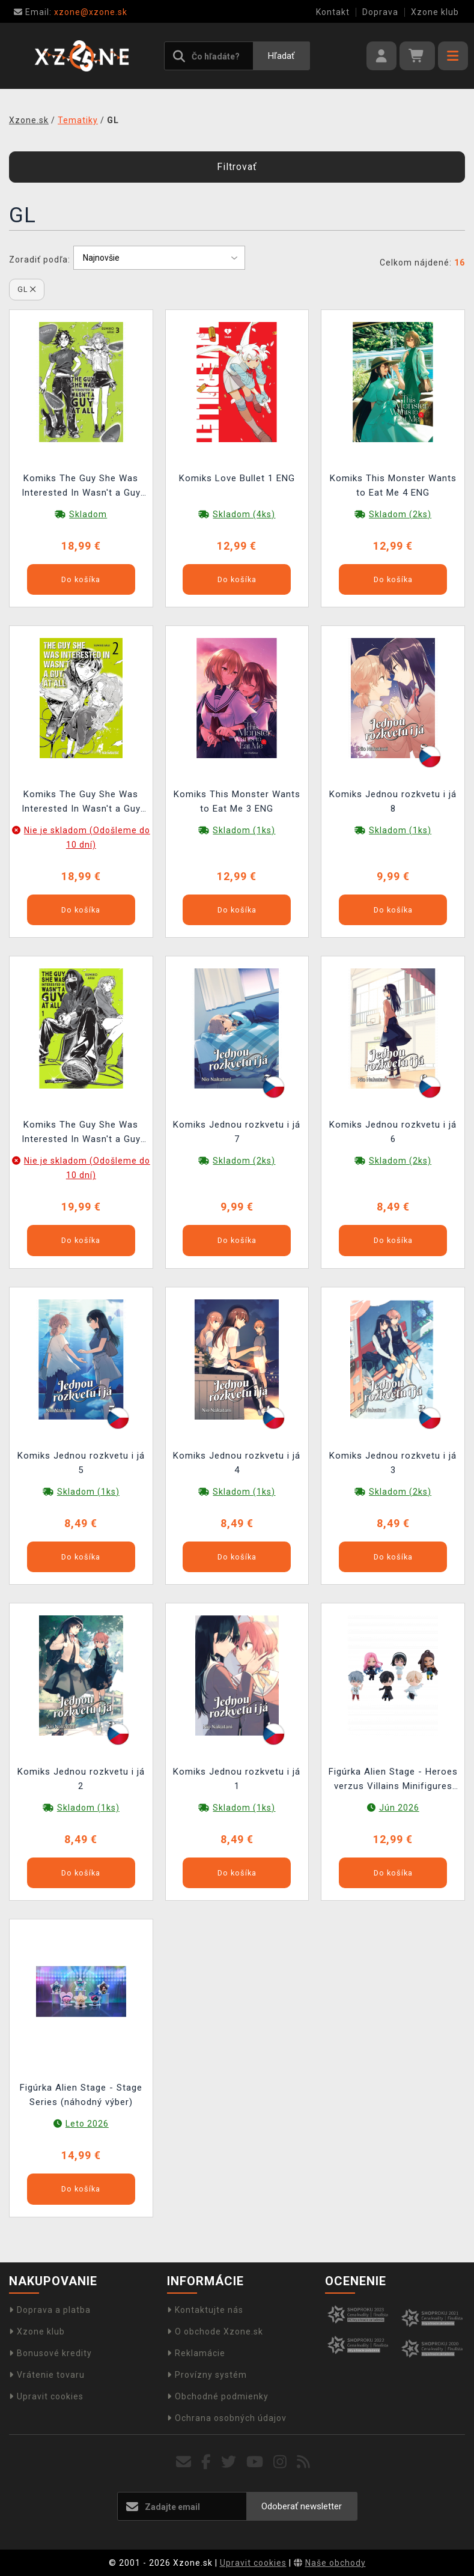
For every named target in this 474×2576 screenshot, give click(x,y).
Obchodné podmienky (218, 2396)
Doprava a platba (50, 2310)
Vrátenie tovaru (47, 2375)
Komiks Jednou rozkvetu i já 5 (81, 1462)
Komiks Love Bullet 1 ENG (237, 478)
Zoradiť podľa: (39, 259)
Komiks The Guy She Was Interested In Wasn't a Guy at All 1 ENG (81, 1133)
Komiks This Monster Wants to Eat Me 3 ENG (237, 801)
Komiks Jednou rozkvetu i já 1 (236, 1778)
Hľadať (281, 55)
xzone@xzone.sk (70, 12)
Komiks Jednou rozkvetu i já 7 (236, 1131)
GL (26, 289)
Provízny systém (207, 2375)
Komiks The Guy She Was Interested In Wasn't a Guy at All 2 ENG (81, 803)
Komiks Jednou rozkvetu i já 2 (81, 1778)
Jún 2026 (399, 1807)
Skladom (88, 514)
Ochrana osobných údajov (227, 2418)
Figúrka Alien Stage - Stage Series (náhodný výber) (81, 2094)
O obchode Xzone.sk (215, 2331)
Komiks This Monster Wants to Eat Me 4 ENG (393, 485)
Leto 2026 (87, 2123)
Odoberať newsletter (301, 2506)
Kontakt (333, 12)
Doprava (380, 12)
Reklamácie (196, 2353)
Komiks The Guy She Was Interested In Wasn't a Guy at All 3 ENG (81, 487)
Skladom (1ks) (244, 830)
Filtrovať (237, 166)
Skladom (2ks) (400, 514)
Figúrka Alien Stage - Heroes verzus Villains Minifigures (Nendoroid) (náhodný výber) (393, 1780)
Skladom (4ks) (244, 514)
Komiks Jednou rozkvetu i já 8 (393, 801)
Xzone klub (435, 12)
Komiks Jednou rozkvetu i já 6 (393, 1131)
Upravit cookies (46, 2396)
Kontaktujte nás (205, 2310)
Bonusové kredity (50, 2353)
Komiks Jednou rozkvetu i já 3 (393, 1462)
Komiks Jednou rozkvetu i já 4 (236, 1462)
